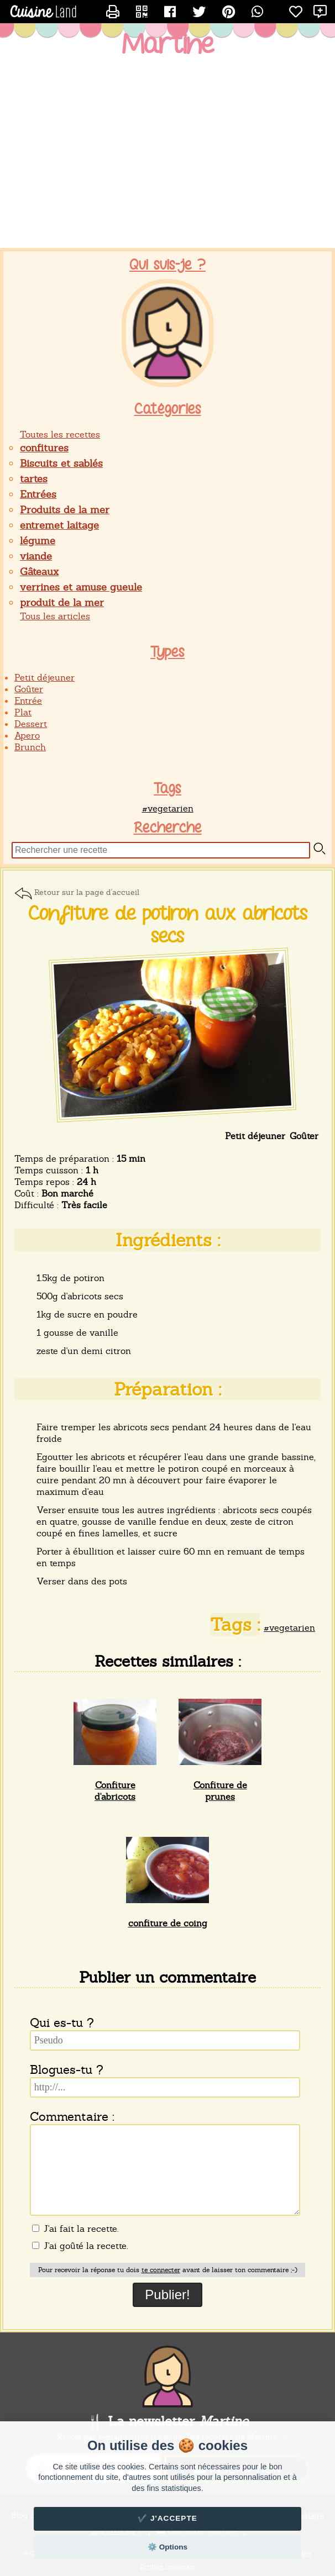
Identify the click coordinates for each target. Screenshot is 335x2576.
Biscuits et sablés (61, 463)
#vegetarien (167, 808)
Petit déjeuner (44, 677)
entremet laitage (59, 525)
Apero (27, 735)
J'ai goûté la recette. (80, 2246)
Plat (23, 712)
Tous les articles (55, 616)
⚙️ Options (167, 2547)
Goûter (28, 689)
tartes (34, 478)
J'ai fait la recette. (75, 2229)
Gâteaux (39, 571)
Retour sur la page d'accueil (86, 892)
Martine (167, 45)
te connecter (161, 2270)
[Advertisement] (167, 159)
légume (37, 540)
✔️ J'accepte (167, 2518)
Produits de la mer (64, 509)
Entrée (28, 701)
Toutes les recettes (60, 434)
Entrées (38, 494)
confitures (44, 447)
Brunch (30, 747)
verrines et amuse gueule (81, 587)
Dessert (30, 724)
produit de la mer (62, 602)
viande (36, 556)
